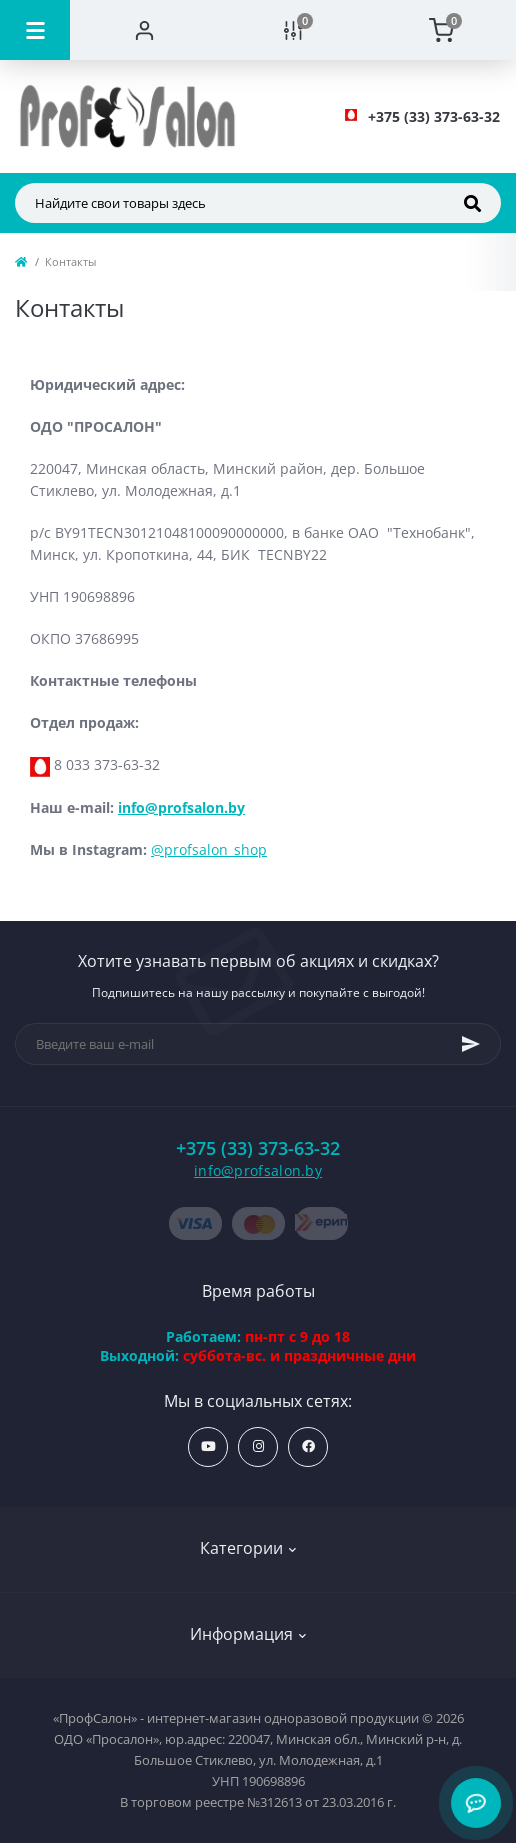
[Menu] (35, 30)
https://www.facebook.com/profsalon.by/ (308, 1446)
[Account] (144, 30)
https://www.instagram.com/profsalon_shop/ (258, 1446)
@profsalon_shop (209, 849)
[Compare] (293, 30)
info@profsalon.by (181, 807)
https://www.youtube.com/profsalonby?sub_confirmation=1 (208, 1446)
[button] (434, 116)
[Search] (472, 203)
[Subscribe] (471, 1044)
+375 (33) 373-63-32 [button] (258, 1148)
